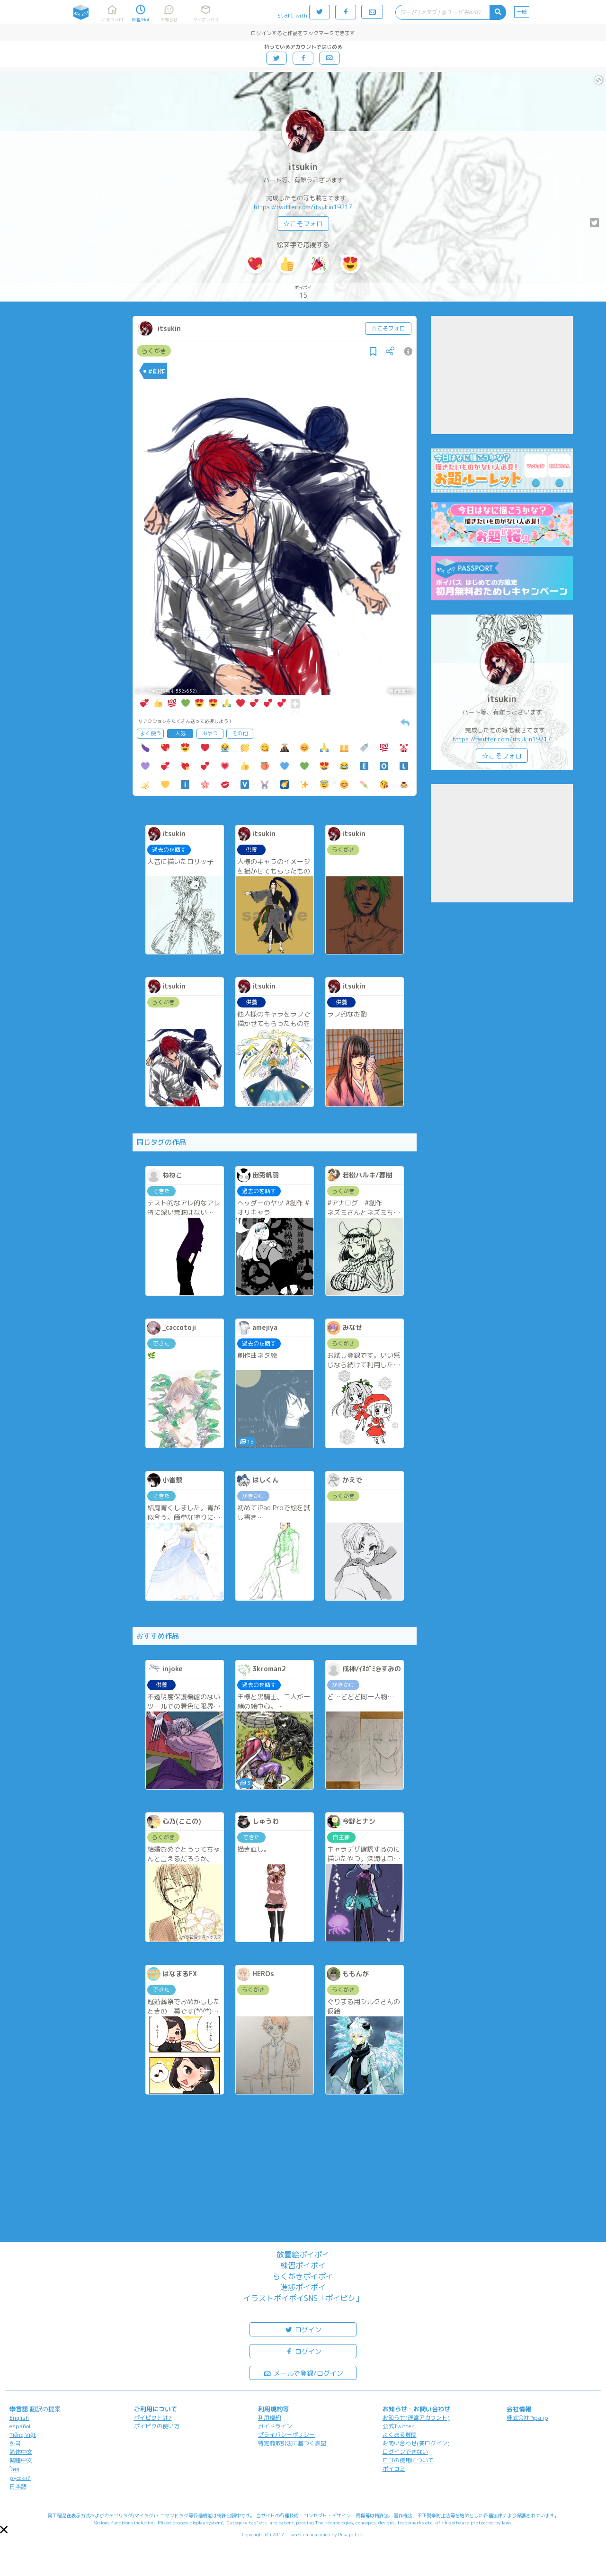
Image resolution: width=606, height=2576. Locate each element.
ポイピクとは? (153, 2418)
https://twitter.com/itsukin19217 (303, 207)
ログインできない (405, 2452)
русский (20, 2478)
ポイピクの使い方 (156, 2426)
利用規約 (269, 2418)
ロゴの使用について (408, 2460)
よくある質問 (400, 2435)
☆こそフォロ (303, 223)
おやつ (210, 733)
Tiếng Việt (22, 2435)
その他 (240, 733)
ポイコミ (394, 2469)
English (19, 2418)
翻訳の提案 (45, 2409)
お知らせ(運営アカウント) (416, 2418)
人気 (180, 733)
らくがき (154, 351)
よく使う (150, 733)
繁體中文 (20, 2460)
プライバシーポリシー (286, 2435)
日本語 (18, 2486)
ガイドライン (275, 2426)
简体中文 (20, 2452)
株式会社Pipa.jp (527, 2418)
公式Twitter (398, 2426)
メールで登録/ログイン (303, 2373)
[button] (4, 2529)
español (19, 2426)
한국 (15, 2443)
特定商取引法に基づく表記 (292, 2443)
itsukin (303, 167)
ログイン (303, 2329)
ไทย (14, 2469)
